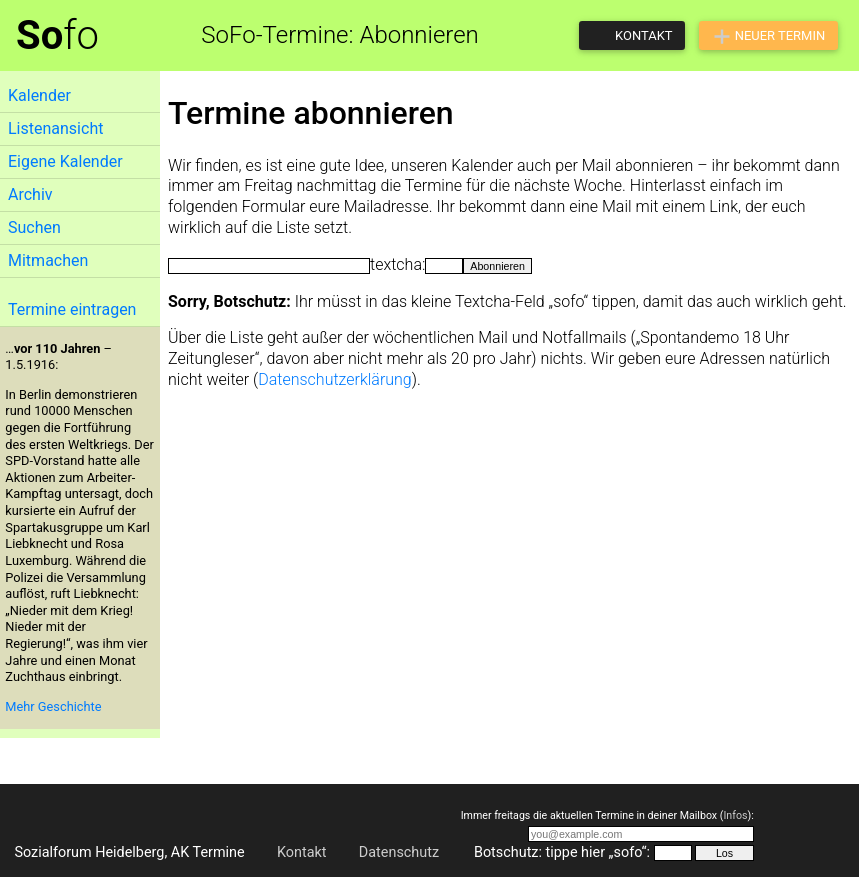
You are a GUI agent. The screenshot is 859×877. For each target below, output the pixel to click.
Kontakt (302, 852)
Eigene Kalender (65, 161)
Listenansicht (55, 128)
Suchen (34, 227)
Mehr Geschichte (53, 706)
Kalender (39, 95)
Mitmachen (48, 260)
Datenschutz (399, 852)
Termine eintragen (72, 309)
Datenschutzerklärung (335, 379)
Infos (735, 815)
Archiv (30, 194)
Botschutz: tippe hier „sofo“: (562, 852)
